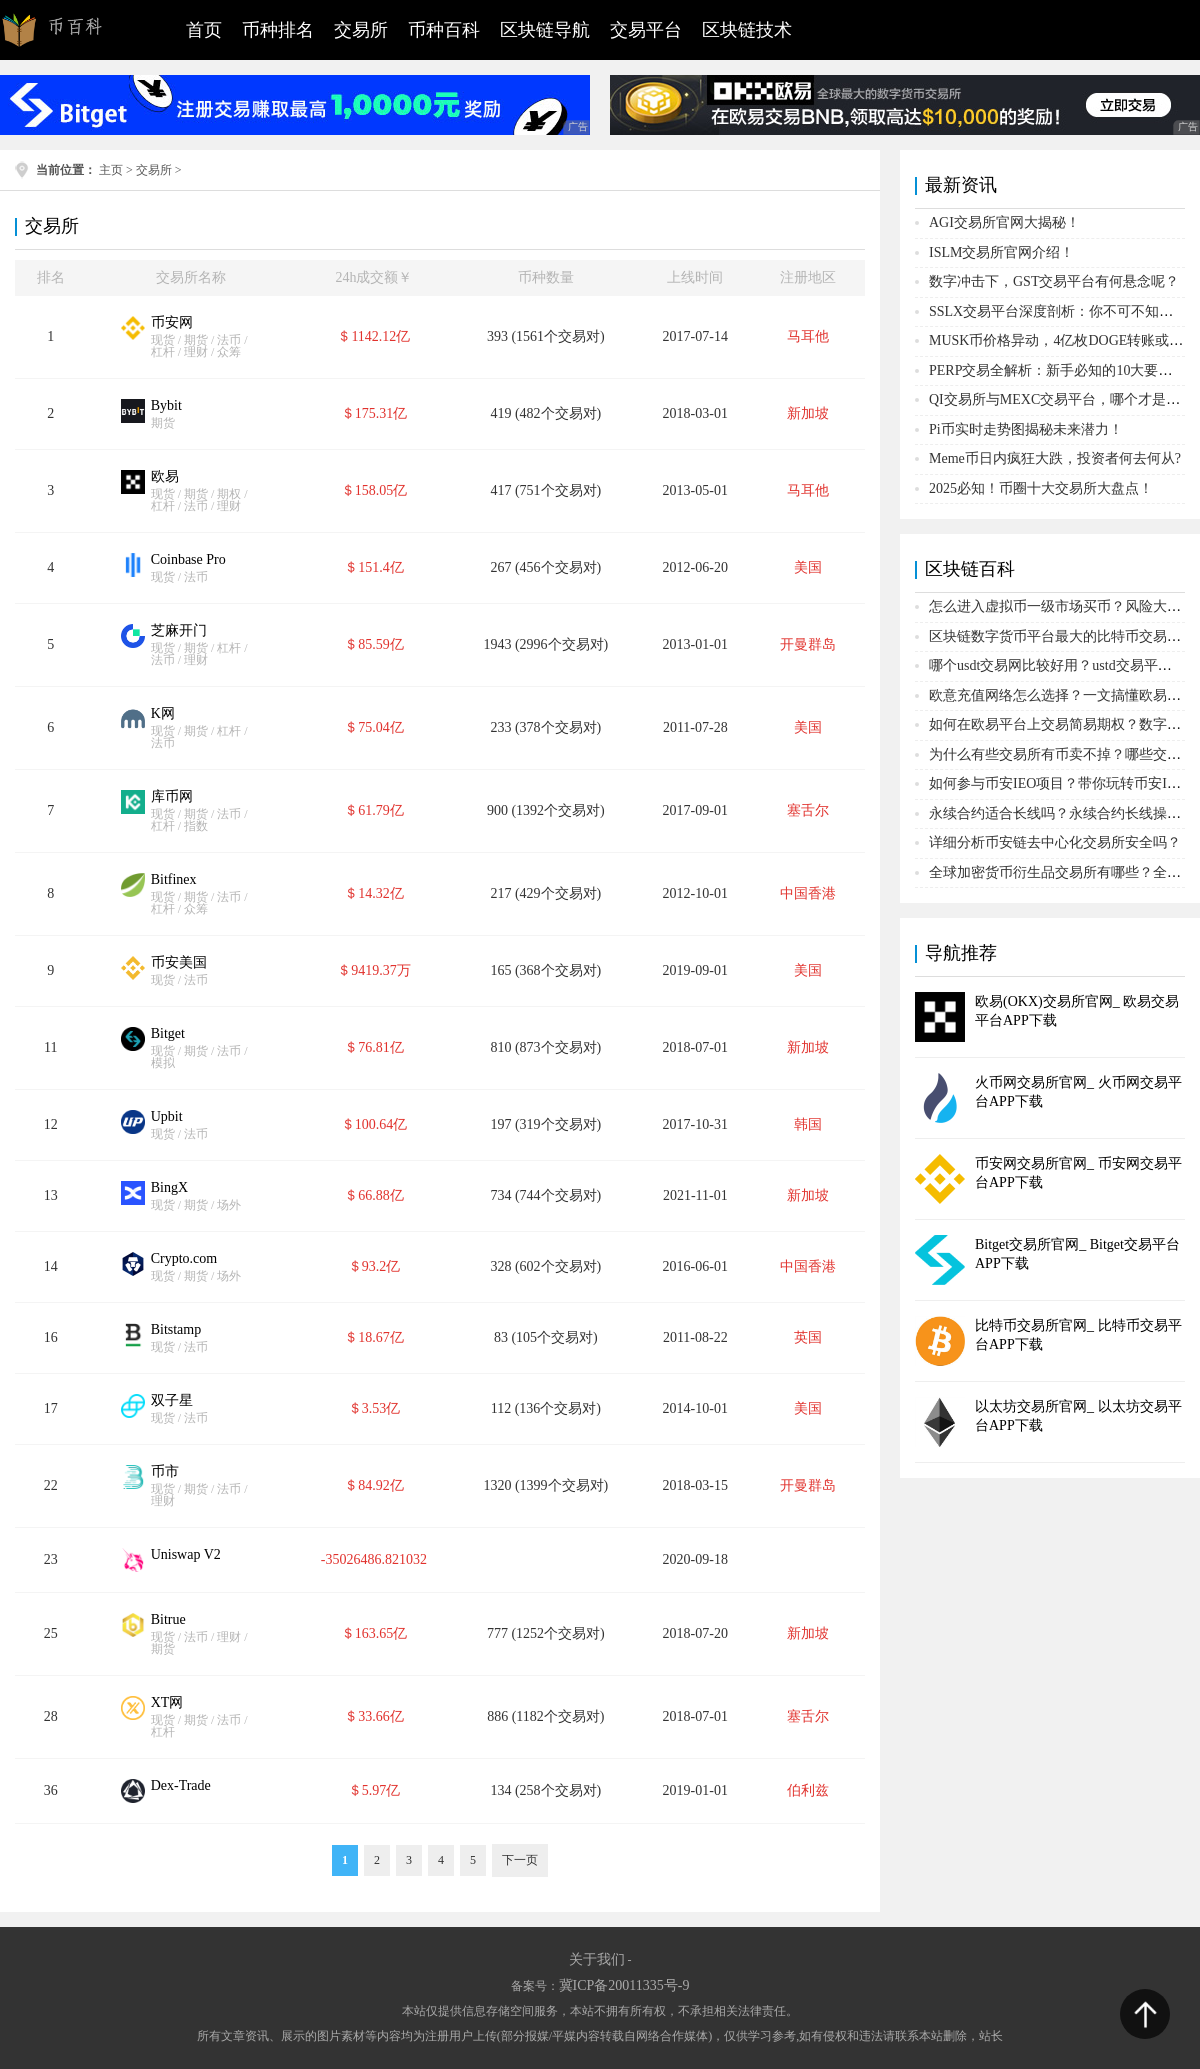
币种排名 (278, 30)
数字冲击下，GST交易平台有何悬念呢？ (1054, 281)
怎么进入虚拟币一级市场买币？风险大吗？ (1062, 606)
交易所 (361, 30)
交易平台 (646, 30)
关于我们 (597, 1959)
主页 (111, 170)
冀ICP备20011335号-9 (624, 1985)
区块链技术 (747, 30)
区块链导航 (545, 30)
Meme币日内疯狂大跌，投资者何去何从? (1055, 458)
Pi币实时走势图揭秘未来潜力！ (1026, 429)
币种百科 (444, 30)
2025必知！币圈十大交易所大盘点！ (1041, 488)
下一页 (520, 1860)
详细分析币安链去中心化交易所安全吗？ (1055, 842)
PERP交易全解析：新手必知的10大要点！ (1057, 370)
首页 (204, 30)
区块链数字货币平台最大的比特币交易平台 (1062, 636)
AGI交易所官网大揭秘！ (1004, 222)
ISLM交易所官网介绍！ (1001, 252)
